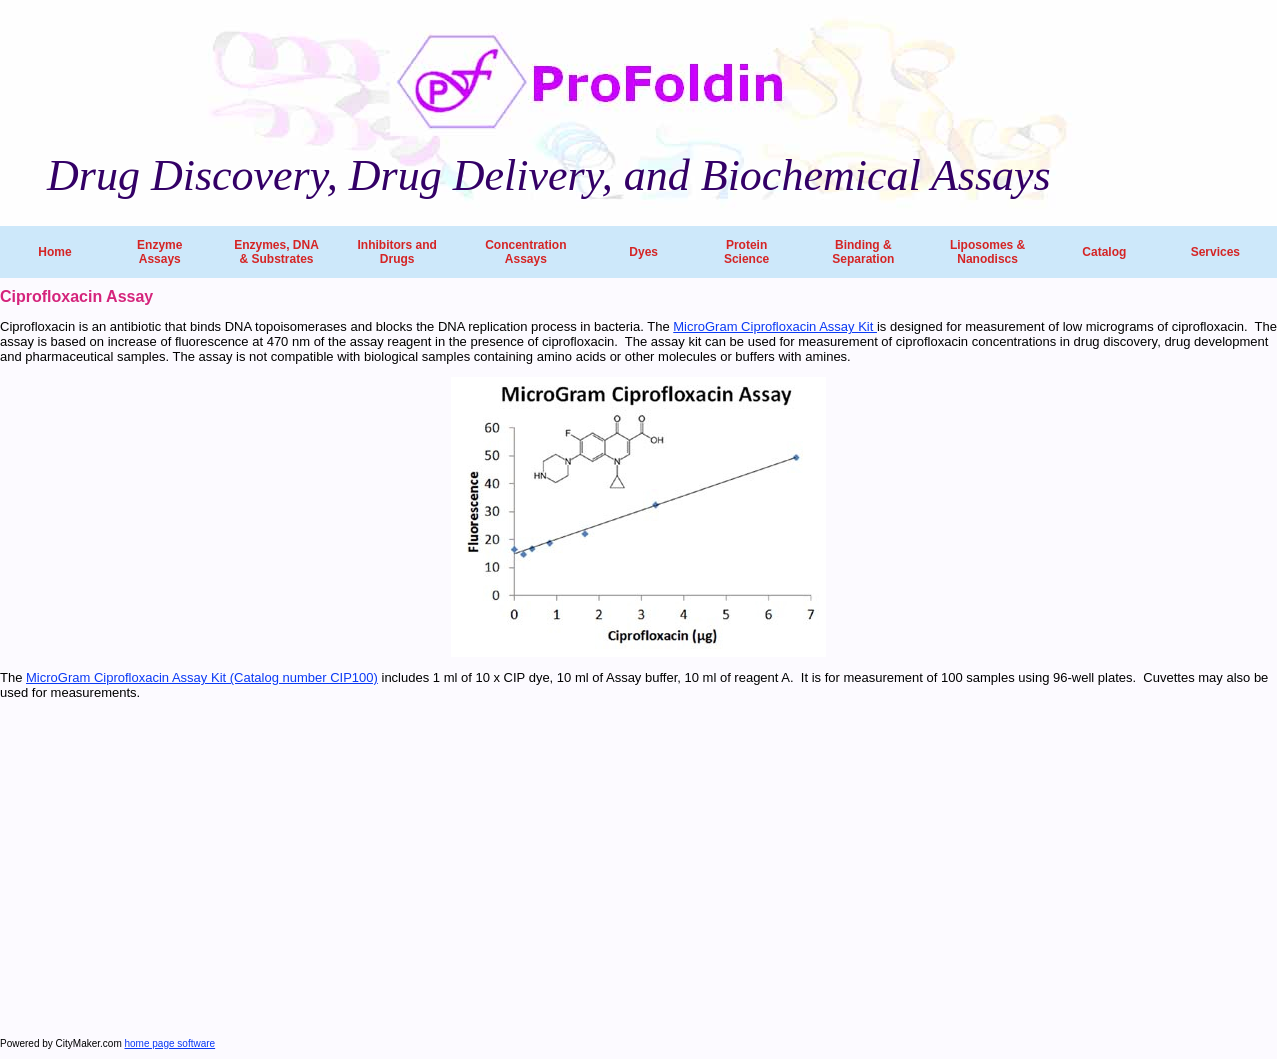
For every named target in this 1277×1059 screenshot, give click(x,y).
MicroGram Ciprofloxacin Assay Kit (775, 326)
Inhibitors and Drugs (396, 252)
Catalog (1104, 252)
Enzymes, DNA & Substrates (276, 252)
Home (54, 252)
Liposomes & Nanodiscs (987, 252)
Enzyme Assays (159, 252)
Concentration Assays (525, 252)
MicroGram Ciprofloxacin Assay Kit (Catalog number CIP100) (202, 677)
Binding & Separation (863, 252)
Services (1215, 252)
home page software (170, 1043)
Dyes (643, 252)
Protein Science (746, 252)
